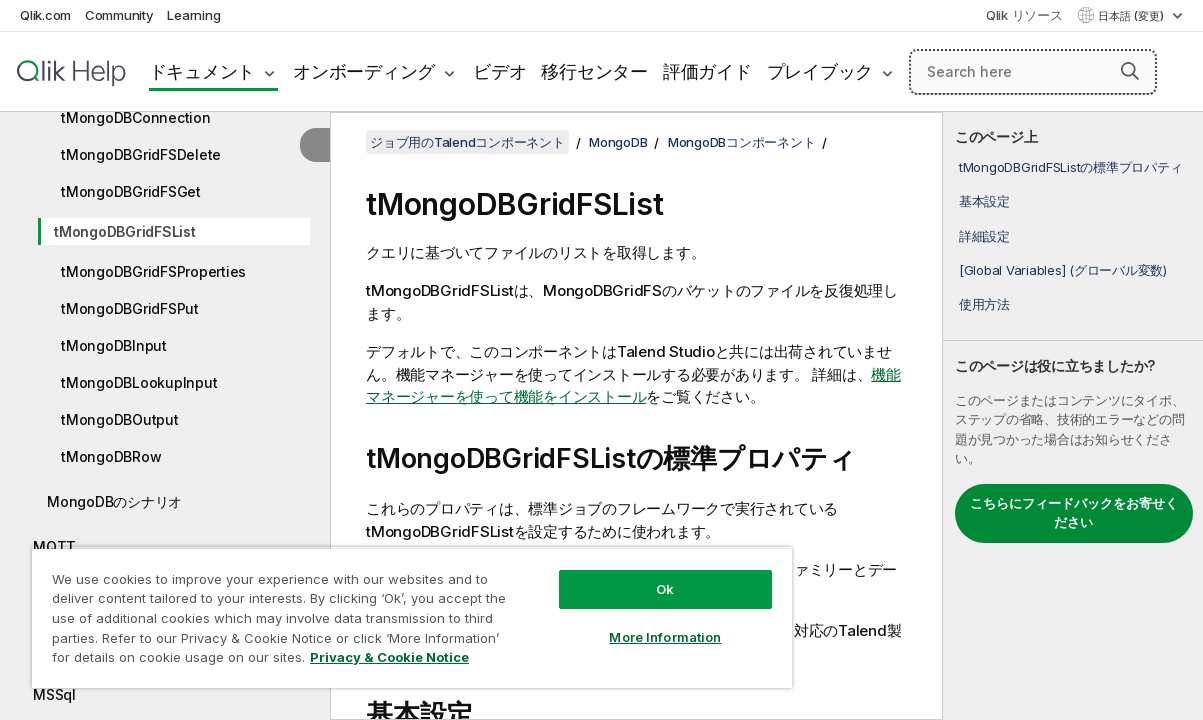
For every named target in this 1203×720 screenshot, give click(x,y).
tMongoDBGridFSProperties (153, 271)
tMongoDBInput (114, 345)
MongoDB (618, 142)
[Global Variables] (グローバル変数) (1063, 270)
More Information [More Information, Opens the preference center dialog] (613, 622)
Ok (613, 574)
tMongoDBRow (111, 456)
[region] (381, 610)
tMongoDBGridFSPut (130, 308)
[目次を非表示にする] (315, 145)
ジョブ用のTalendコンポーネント (467, 142)
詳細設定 (984, 236)
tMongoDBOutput (120, 419)
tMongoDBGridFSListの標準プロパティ (1071, 167)
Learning (193, 15)
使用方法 (984, 304)
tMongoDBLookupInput (139, 382)
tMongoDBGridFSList (125, 231)
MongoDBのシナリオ (114, 501)
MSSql (54, 694)
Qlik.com (45, 15)
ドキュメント (202, 71)
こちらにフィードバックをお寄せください (1074, 513)
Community (119, 15)
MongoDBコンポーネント (742, 142)
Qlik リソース (1024, 15)
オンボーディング (364, 71)
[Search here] (1033, 72)
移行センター (594, 71)
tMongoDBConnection (136, 117)
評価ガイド (707, 71)
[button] (1130, 71)
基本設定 (984, 201)
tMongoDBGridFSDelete (141, 154)
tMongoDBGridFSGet (131, 191)
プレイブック (820, 71)
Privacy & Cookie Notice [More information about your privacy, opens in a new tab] (168, 661)
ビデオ (499, 71)
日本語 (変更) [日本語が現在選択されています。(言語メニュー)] (1132, 16)
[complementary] (1073, 416)
